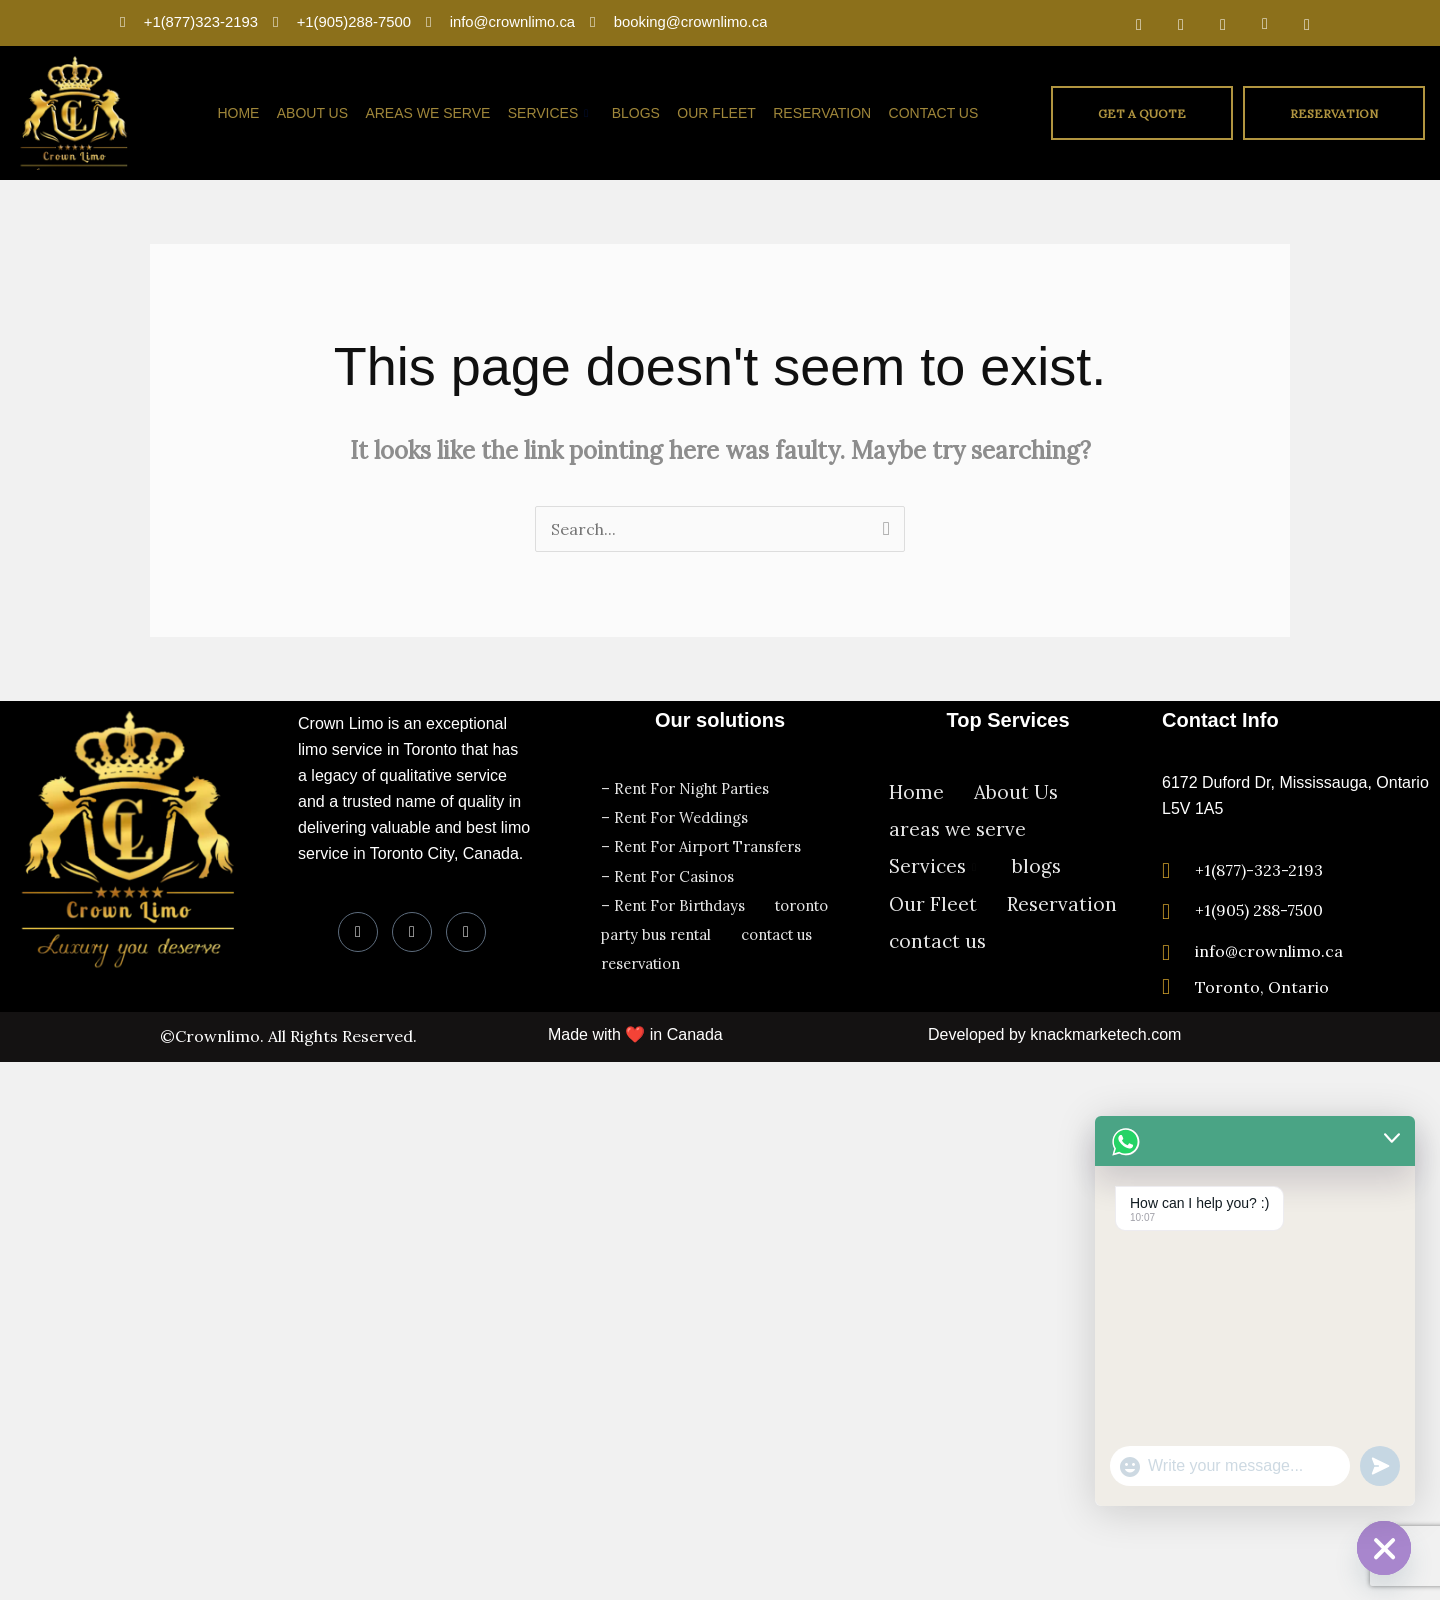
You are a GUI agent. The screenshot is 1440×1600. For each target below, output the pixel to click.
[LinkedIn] (1223, 23)
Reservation (824, 113)
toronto (808, 898)
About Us (320, 113)
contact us (934, 113)
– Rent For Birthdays (675, 898)
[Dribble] (1265, 23)
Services (554, 113)
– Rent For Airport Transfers (704, 843)
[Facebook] (1139, 23)
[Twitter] (1181, 23)
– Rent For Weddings (677, 815)
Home (248, 113)
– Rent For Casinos (669, 871)
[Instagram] (1307, 23)
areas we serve (435, 113)
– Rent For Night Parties (689, 787)
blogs (640, 113)
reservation (643, 954)
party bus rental (658, 926)
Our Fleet (720, 113)
